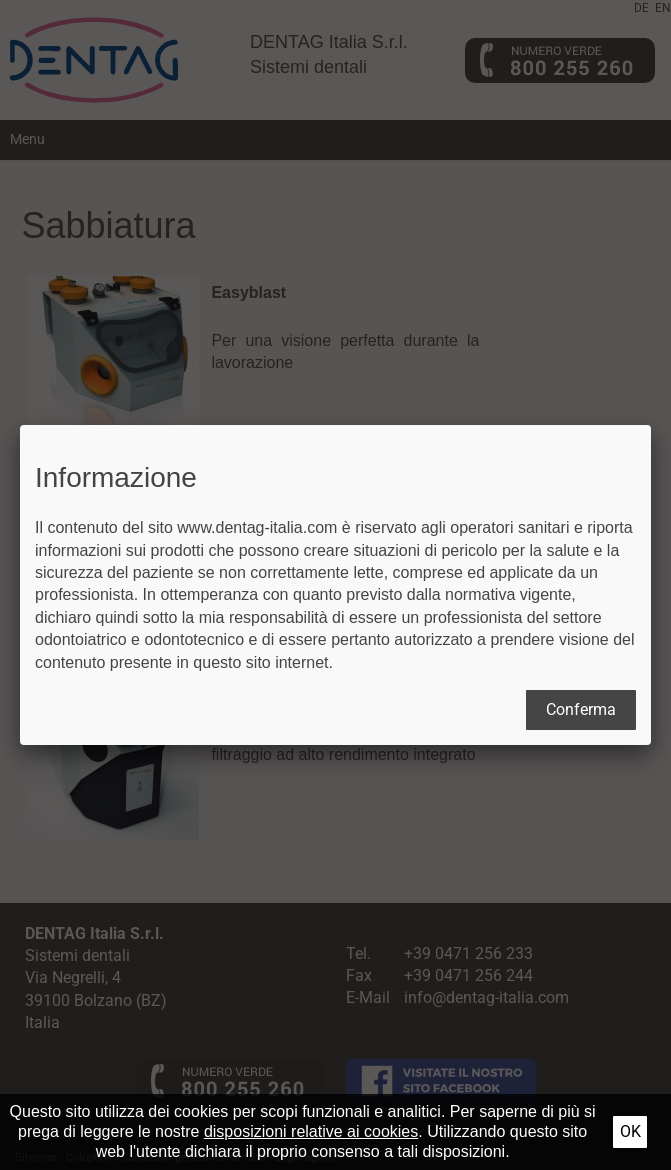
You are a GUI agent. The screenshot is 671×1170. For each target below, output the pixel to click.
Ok (630, 1131)
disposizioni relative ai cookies (311, 1131)
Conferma (581, 709)
